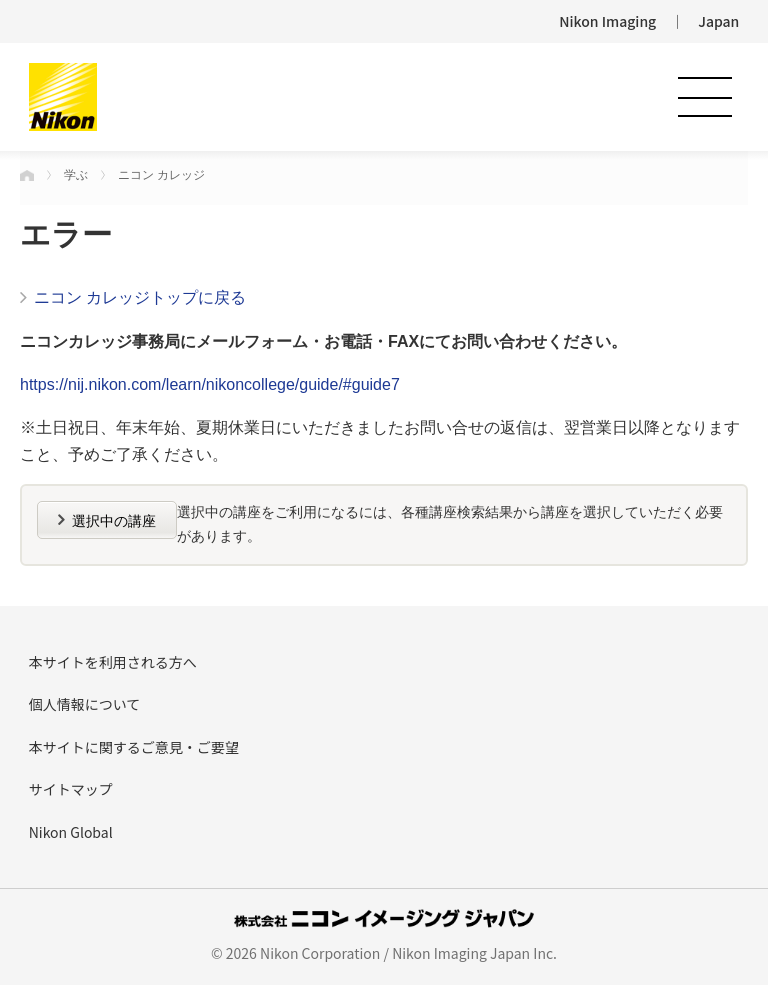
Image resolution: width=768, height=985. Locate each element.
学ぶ (76, 175)
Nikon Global (71, 832)
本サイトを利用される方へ (113, 662)
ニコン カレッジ (161, 175)
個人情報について (85, 704)
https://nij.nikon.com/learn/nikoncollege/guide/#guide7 (210, 384)
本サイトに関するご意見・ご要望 (134, 747)
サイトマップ (71, 789)
